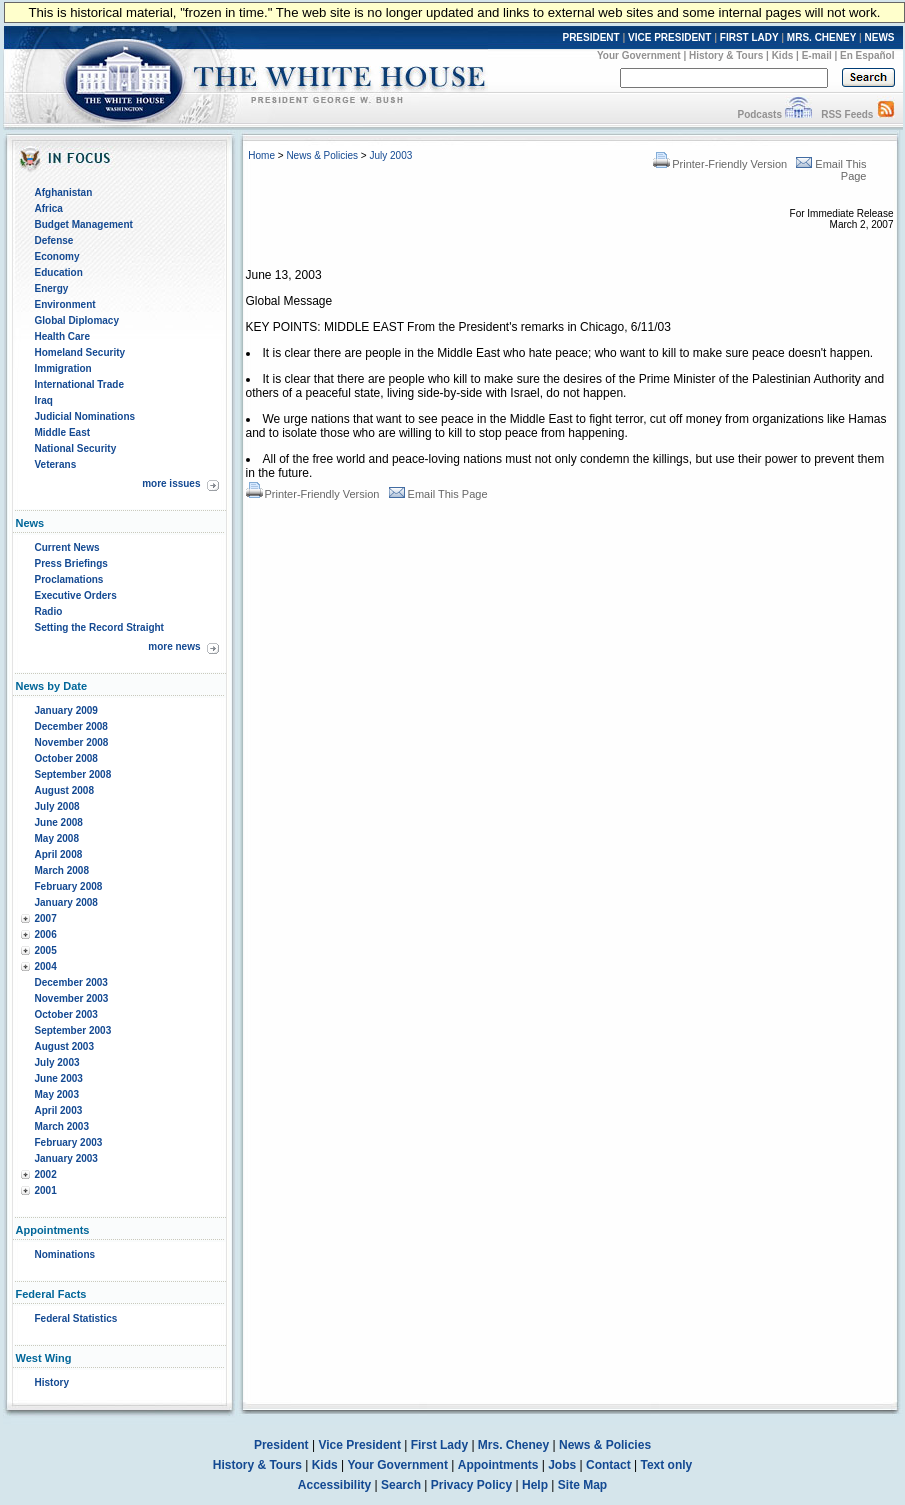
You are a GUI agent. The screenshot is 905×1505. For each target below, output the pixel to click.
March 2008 (62, 870)
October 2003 (66, 1014)
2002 (46, 1174)
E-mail (817, 55)
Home (261, 155)
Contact (608, 1465)
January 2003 (66, 1158)
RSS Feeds (847, 114)
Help (535, 1485)
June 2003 (59, 1078)
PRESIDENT (590, 37)
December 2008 (71, 726)
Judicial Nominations (85, 416)
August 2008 (64, 790)
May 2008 (57, 838)
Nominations (65, 1254)
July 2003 (57, 1062)
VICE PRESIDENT (669, 37)
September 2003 (73, 1030)
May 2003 (57, 1094)
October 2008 (66, 758)
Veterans (56, 464)
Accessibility (334, 1485)
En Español (867, 55)
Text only (666, 1465)
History (52, 1382)
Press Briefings (71, 563)
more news (174, 646)
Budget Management (84, 224)
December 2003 (71, 982)
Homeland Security (80, 352)
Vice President (359, 1445)
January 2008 (66, 902)
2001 (46, 1190)
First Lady (439, 1445)
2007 (46, 918)
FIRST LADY (749, 37)
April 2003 (59, 1110)
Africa (49, 208)
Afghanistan (64, 192)
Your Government (639, 55)
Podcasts (759, 114)
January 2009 (66, 710)
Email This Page (438, 494)
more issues (171, 483)
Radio (49, 611)
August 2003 (64, 1046)
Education (59, 272)
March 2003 (62, 1126)
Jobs (562, 1465)
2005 (46, 950)
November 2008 (72, 742)
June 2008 (59, 822)
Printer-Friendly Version (720, 164)
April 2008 (59, 854)
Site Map (582, 1485)
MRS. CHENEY (821, 37)
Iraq (44, 400)
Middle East (63, 432)
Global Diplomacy (77, 320)
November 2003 (72, 998)
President (281, 1445)
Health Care (63, 336)
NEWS (880, 37)
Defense (54, 240)
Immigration (63, 368)
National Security (76, 448)
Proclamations (69, 579)
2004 (46, 966)
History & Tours (726, 55)
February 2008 (69, 886)
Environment (65, 304)
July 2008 (57, 806)
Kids (783, 55)
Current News (67, 547)
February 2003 (69, 1142)
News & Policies (322, 155)
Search (401, 1485)
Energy (52, 288)
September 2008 (73, 774)
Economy (57, 256)
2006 (46, 934)
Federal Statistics (76, 1318)
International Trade (79, 384)
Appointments (498, 1465)
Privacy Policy (471, 1485)
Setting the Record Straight (99, 627)
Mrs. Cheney (513, 1445)
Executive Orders (76, 595)
